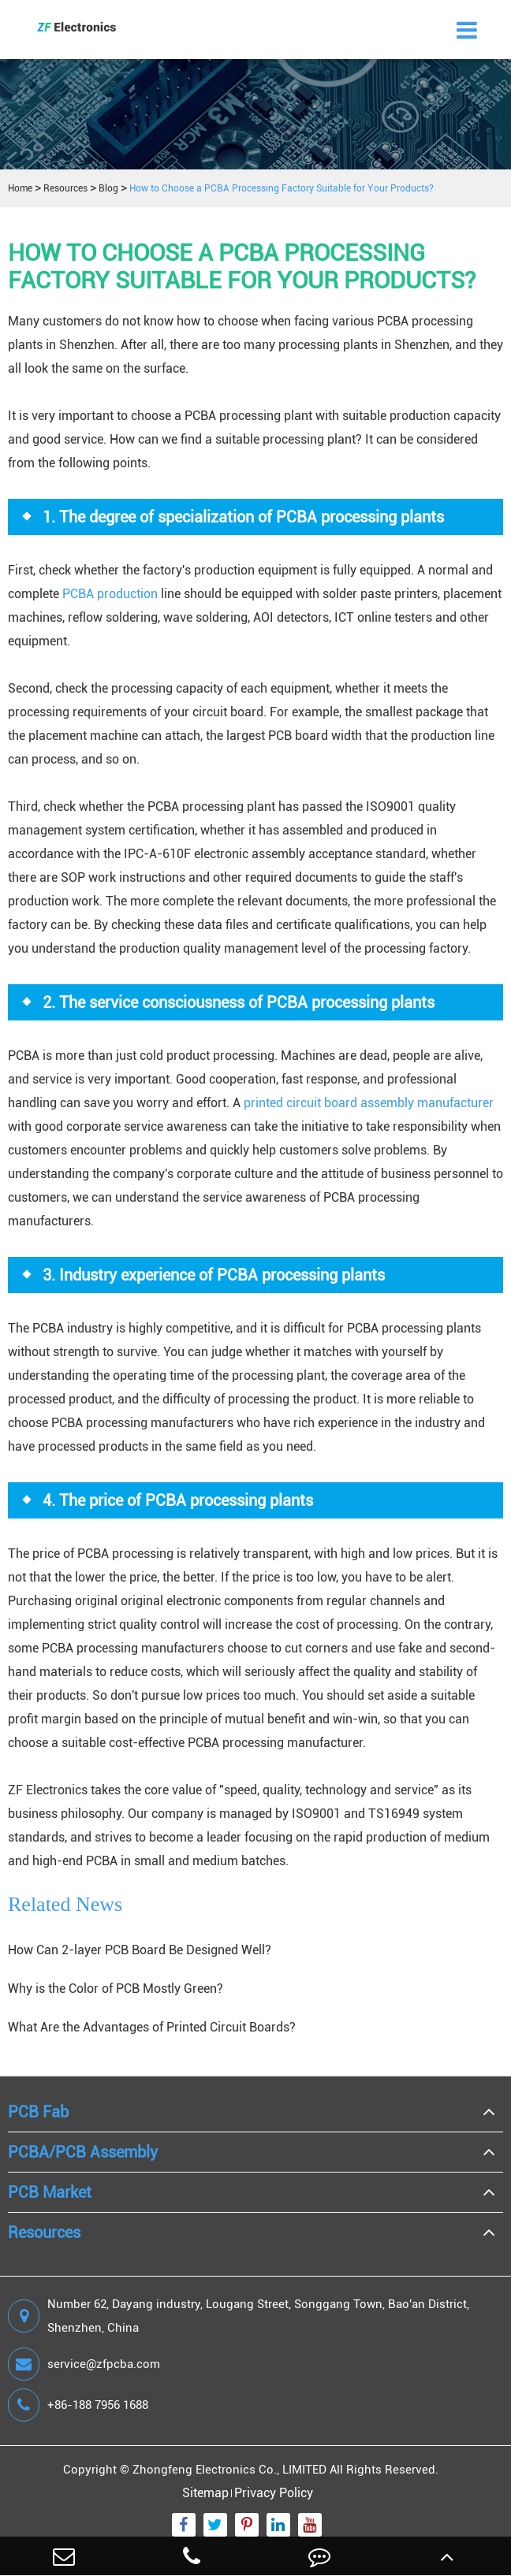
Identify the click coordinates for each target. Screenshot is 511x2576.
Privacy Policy (273, 2492)
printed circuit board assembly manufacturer (369, 1102)
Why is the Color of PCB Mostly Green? (115, 1988)
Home (20, 188)
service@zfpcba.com (84, 2364)
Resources (65, 188)
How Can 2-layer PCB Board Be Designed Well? (139, 1949)
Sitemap (205, 2492)
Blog (108, 188)
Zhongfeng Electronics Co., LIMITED (229, 2470)
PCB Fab (38, 2111)
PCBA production (110, 593)
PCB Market (49, 2192)
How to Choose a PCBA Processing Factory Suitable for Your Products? (281, 188)
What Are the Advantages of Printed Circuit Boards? (152, 2027)
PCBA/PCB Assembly (83, 2152)
